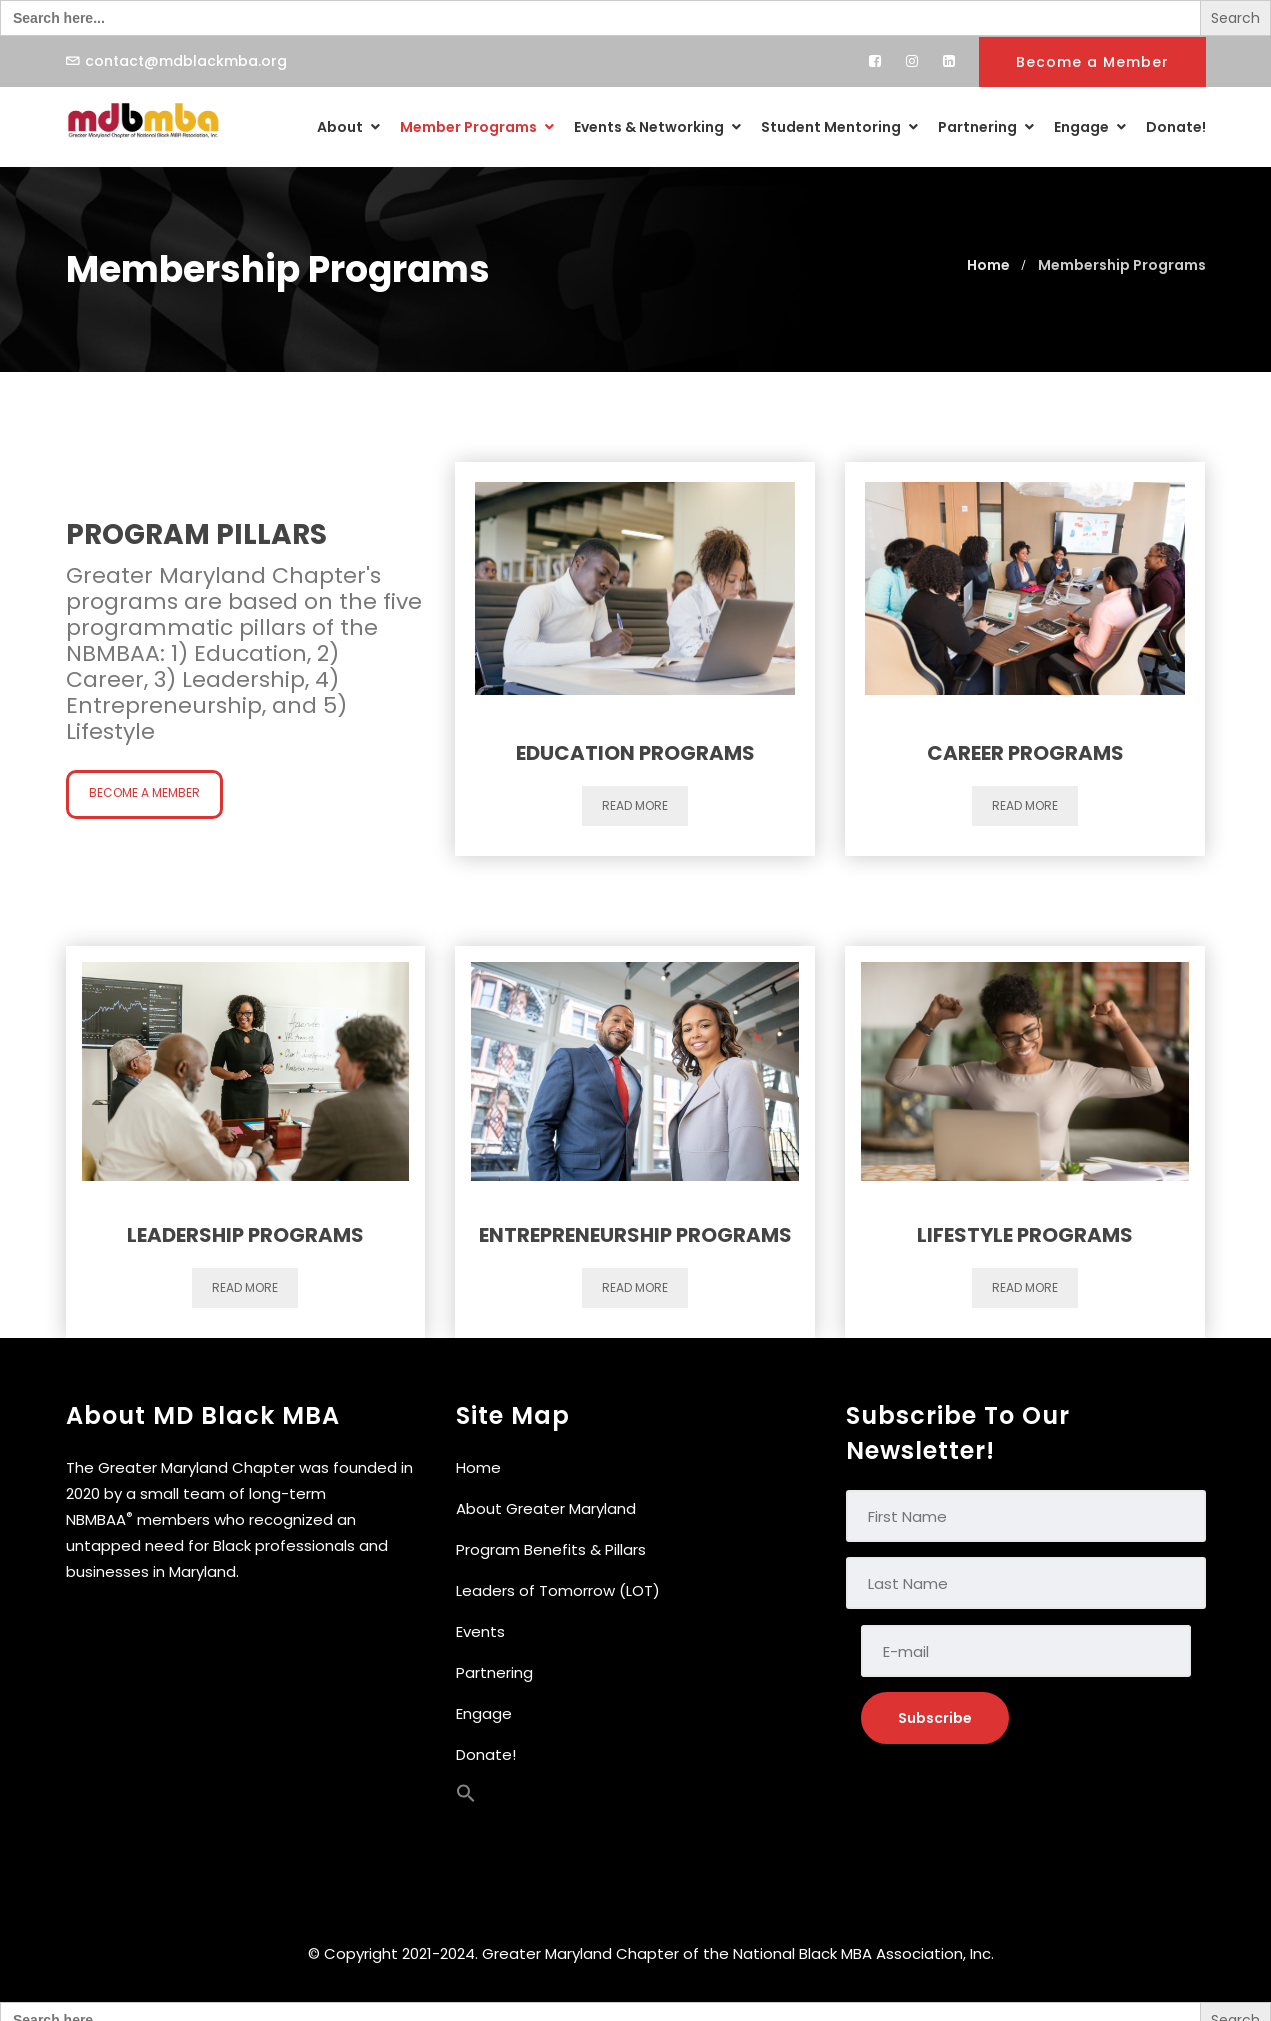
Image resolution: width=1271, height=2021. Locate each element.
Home (478, 1467)
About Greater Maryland (546, 1508)
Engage (1090, 127)
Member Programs (477, 127)
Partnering (986, 127)
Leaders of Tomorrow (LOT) (558, 1590)
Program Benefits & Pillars (551, 1549)
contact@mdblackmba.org (186, 61)
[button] (466, 1797)
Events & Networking (657, 127)
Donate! (1176, 127)
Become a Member (1092, 62)
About (348, 127)
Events (480, 1631)
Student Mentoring (839, 127)
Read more (635, 805)
